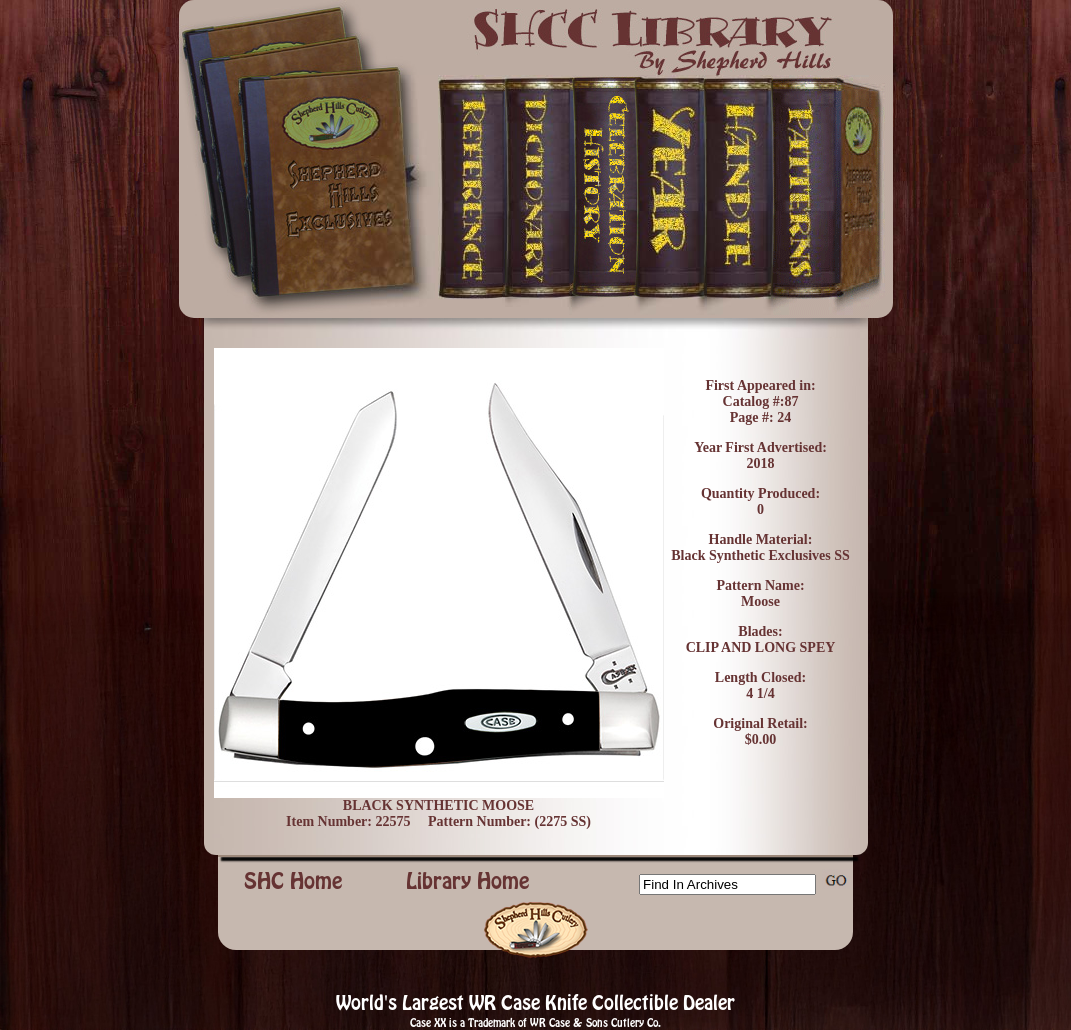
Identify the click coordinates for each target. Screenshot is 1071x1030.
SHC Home (293, 881)
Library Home (468, 881)
